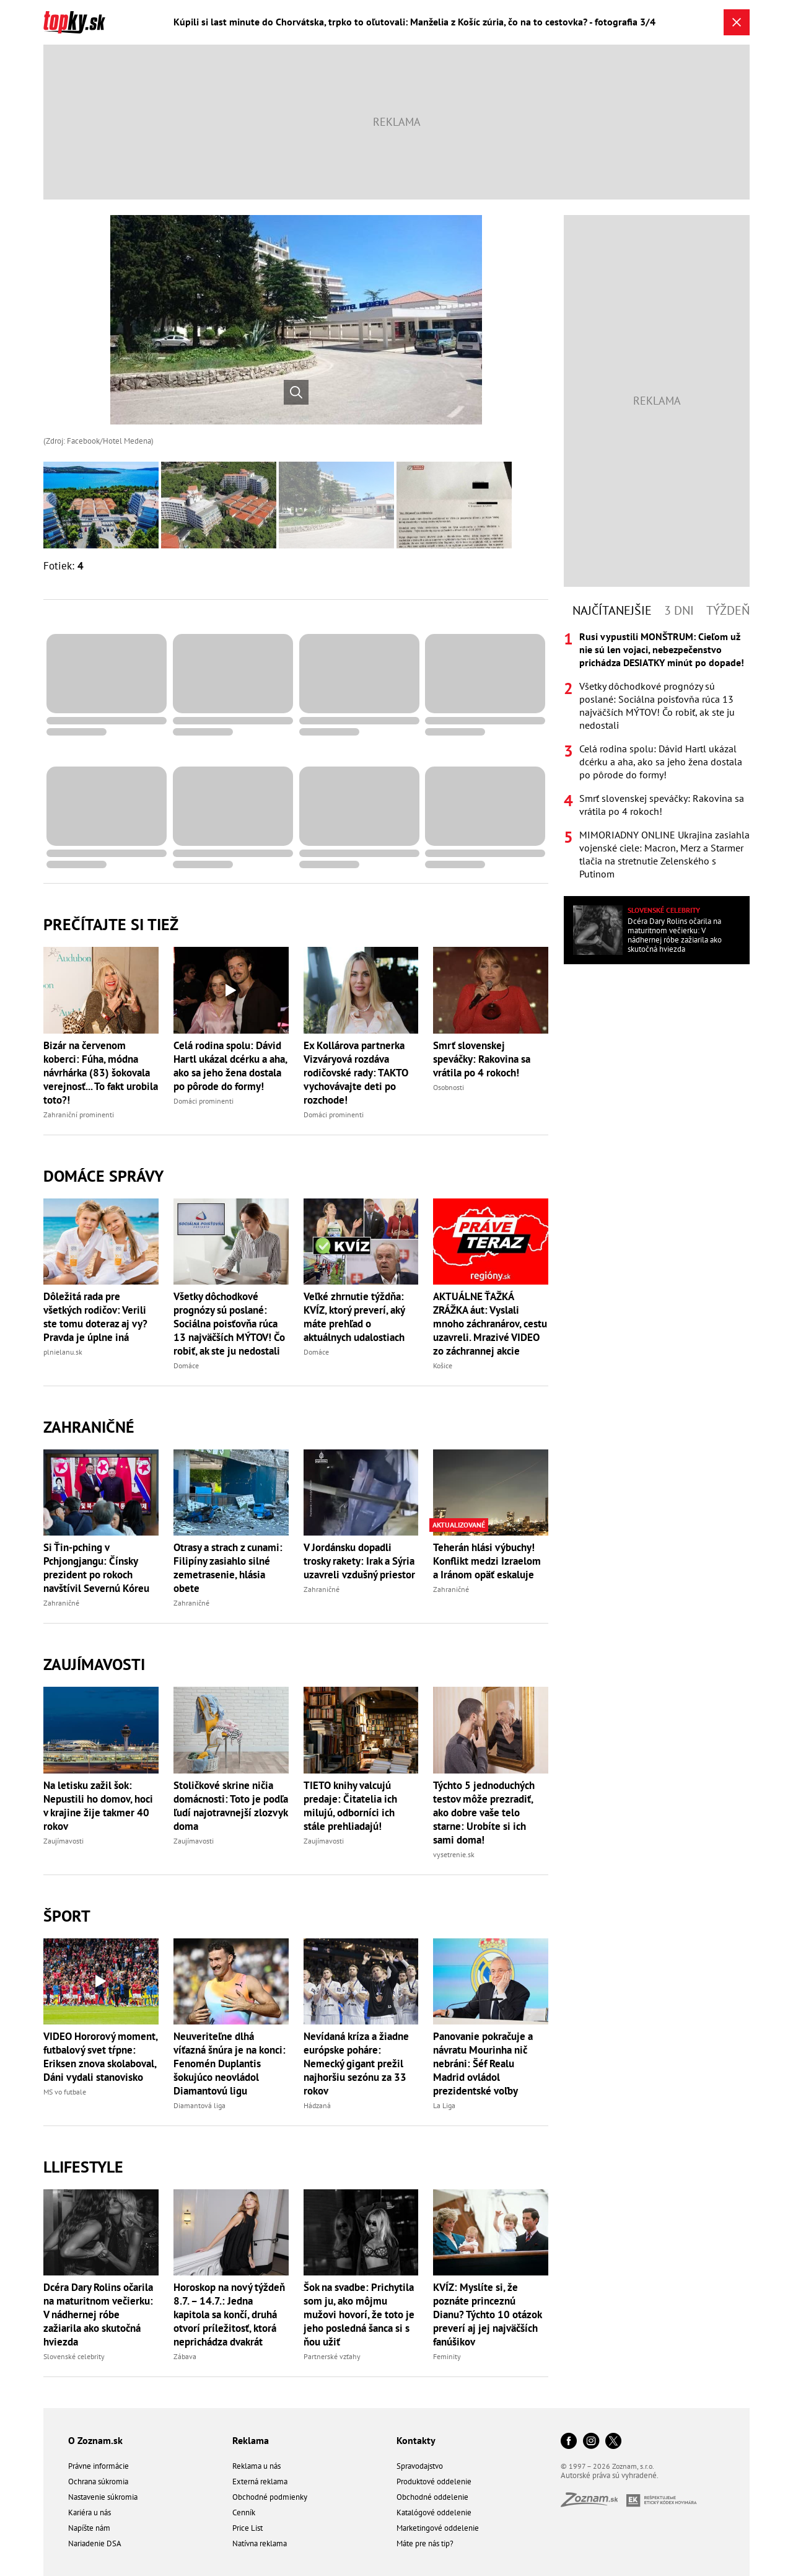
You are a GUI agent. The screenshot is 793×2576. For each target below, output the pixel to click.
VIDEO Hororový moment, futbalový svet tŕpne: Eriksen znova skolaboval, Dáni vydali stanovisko (100, 2056)
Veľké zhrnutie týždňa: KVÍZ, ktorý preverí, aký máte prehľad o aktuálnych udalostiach (354, 1317)
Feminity (447, 2356)
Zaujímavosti (94, 1664)
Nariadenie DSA (94, 2543)
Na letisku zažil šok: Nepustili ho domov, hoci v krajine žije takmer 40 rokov (98, 1805)
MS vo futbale (64, 2091)
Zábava (184, 2356)
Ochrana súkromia (98, 2481)
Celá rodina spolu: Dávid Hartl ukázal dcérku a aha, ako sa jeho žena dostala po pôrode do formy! (230, 1066)
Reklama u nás (256, 2466)
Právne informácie (98, 2466)
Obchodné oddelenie (432, 2497)
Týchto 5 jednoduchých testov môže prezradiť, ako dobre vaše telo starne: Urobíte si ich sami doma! (484, 1812)
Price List (247, 2528)
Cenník (243, 2512)
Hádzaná (317, 2105)
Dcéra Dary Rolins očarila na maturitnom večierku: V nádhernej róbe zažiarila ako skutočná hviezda (98, 2314)
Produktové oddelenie (433, 2481)
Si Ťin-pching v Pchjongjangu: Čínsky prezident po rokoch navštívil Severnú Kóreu (96, 1568)
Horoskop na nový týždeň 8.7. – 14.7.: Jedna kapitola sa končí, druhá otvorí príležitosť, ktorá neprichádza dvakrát (229, 2314)
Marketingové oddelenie (437, 2528)
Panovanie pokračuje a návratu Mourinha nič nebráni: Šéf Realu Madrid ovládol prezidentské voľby (483, 2063)
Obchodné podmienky (269, 2497)
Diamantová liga (199, 2105)
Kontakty (416, 2440)
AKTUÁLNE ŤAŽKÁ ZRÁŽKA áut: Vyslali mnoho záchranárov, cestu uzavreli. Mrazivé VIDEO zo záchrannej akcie (490, 1324)
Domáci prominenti (203, 1101)
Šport (66, 1916)
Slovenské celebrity (74, 2356)
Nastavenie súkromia (103, 2497)
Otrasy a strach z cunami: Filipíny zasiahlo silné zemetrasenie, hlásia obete (228, 1568)
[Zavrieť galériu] (737, 22)
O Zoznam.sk (95, 2440)
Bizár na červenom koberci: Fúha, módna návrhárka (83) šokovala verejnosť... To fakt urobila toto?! (100, 1073)
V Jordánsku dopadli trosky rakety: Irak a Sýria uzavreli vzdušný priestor (359, 1561)
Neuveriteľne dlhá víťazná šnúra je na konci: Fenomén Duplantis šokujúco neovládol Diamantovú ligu (229, 2063)
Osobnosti (448, 1087)
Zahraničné (88, 1427)
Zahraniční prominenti (78, 1114)
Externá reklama (259, 2481)
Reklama (250, 2440)
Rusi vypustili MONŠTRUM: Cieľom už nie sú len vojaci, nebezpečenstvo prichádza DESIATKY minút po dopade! (661, 649)
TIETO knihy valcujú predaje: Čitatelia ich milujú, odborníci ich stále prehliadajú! (350, 1805)
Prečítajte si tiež (110, 924)
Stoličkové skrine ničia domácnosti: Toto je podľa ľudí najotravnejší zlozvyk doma (230, 1805)
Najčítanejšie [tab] (612, 610)
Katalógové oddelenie (433, 2512)
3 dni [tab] (679, 610)
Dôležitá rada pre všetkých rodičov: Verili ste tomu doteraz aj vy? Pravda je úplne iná (95, 1317)
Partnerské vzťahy (332, 2356)
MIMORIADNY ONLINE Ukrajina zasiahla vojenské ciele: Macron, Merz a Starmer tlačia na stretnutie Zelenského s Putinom (664, 854)
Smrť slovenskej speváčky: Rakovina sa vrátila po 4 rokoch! (481, 1059)
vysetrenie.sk (454, 1854)
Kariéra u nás (89, 2512)
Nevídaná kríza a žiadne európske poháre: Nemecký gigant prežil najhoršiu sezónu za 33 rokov (356, 2063)
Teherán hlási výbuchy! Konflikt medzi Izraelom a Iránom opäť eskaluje (487, 1561)
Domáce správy (103, 1176)
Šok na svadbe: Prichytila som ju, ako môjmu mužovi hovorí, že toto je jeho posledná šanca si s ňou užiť (359, 2314)
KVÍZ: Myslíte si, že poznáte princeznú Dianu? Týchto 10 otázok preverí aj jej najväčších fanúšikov (487, 2314)
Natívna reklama (259, 2543)
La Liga (444, 2105)
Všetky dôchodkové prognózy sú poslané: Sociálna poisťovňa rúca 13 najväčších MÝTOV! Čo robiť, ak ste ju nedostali (229, 1324)
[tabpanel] (657, 755)
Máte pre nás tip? (424, 2543)
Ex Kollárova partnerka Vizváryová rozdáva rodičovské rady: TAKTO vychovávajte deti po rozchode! (356, 1073)
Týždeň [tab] (728, 610)
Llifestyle (83, 2166)
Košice (442, 1365)
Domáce (186, 1365)
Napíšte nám (89, 2528)
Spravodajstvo (419, 2466)
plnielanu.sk (62, 1351)
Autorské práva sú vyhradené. (610, 2475)
